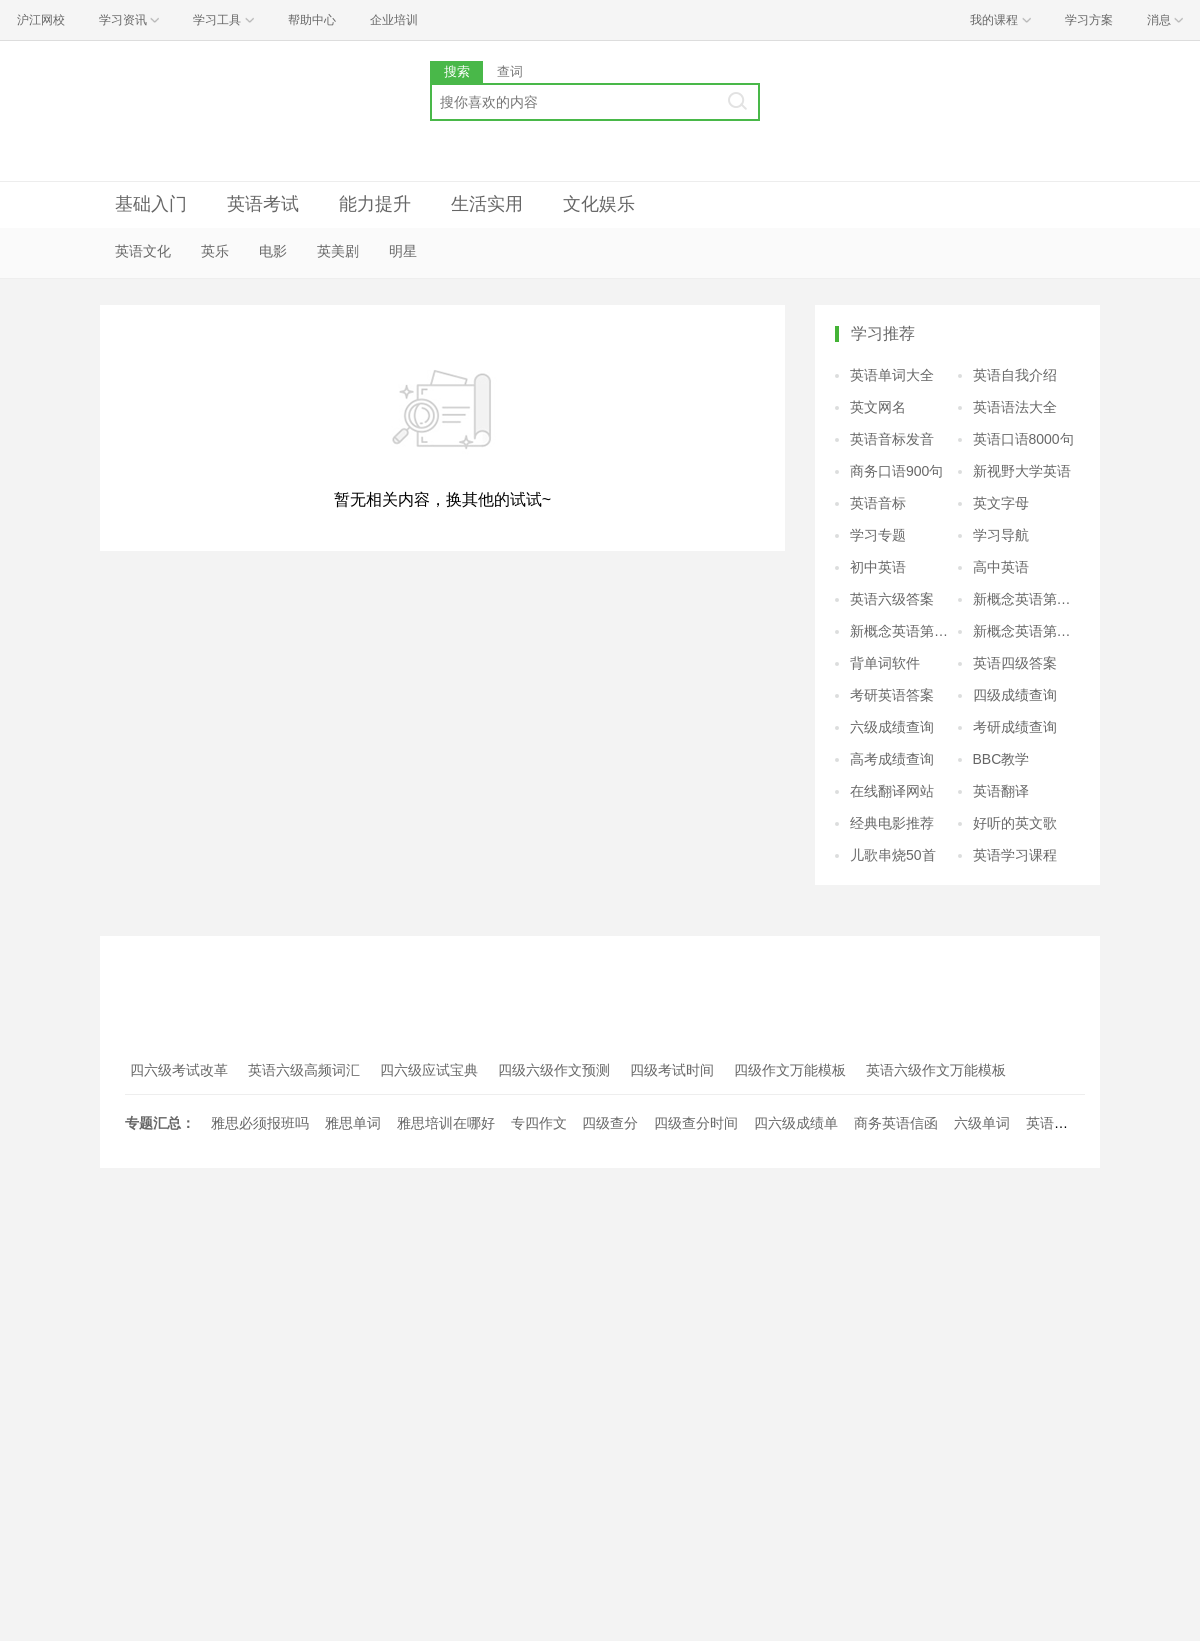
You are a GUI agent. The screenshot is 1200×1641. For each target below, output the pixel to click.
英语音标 (878, 503)
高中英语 (1001, 567)
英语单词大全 (892, 375)
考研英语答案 (892, 695)
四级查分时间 (696, 1123)
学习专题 (878, 535)
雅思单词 (353, 1123)
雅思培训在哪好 (446, 1123)
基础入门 (151, 204)
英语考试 (263, 204)
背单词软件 (885, 663)
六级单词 (982, 1123)
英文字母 (1001, 503)
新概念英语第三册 (904, 631)
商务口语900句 (896, 471)
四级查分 (610, 1123)
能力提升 (375, 204)
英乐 (215, 251)
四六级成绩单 (796, 1123)
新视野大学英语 (1022, 471)
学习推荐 (883, 333)
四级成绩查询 (1015, 695)
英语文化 (143, 251)
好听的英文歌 (1015, 823)
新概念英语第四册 (1027, 631)
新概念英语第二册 (1027, 599)
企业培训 (394, 20)
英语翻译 (1001, 791)
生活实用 (487, 204)
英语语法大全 (1015, 407)
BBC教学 (1001, 759)
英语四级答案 (1015, 663)
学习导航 (1001, 535)
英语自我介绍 (1015, 375)
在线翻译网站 (892, 791)
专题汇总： (160, 1123)
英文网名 (878, 407)
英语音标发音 (892, 439)
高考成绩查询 (892, 759)
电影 (273, 251)
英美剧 (338, 251)
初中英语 (878, 567)
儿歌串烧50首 (893, 855)
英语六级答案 (892, 599)
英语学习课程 (1015, 855)
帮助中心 (312, 20)
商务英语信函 (896, 1123)
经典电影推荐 (892, 823)
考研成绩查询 (1015, 727)
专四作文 (539, 1123)
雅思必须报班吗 (260, 1123)
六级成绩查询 (892, 727)
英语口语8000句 (1023, 439)
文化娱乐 (599, 204)
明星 (403, 251)
